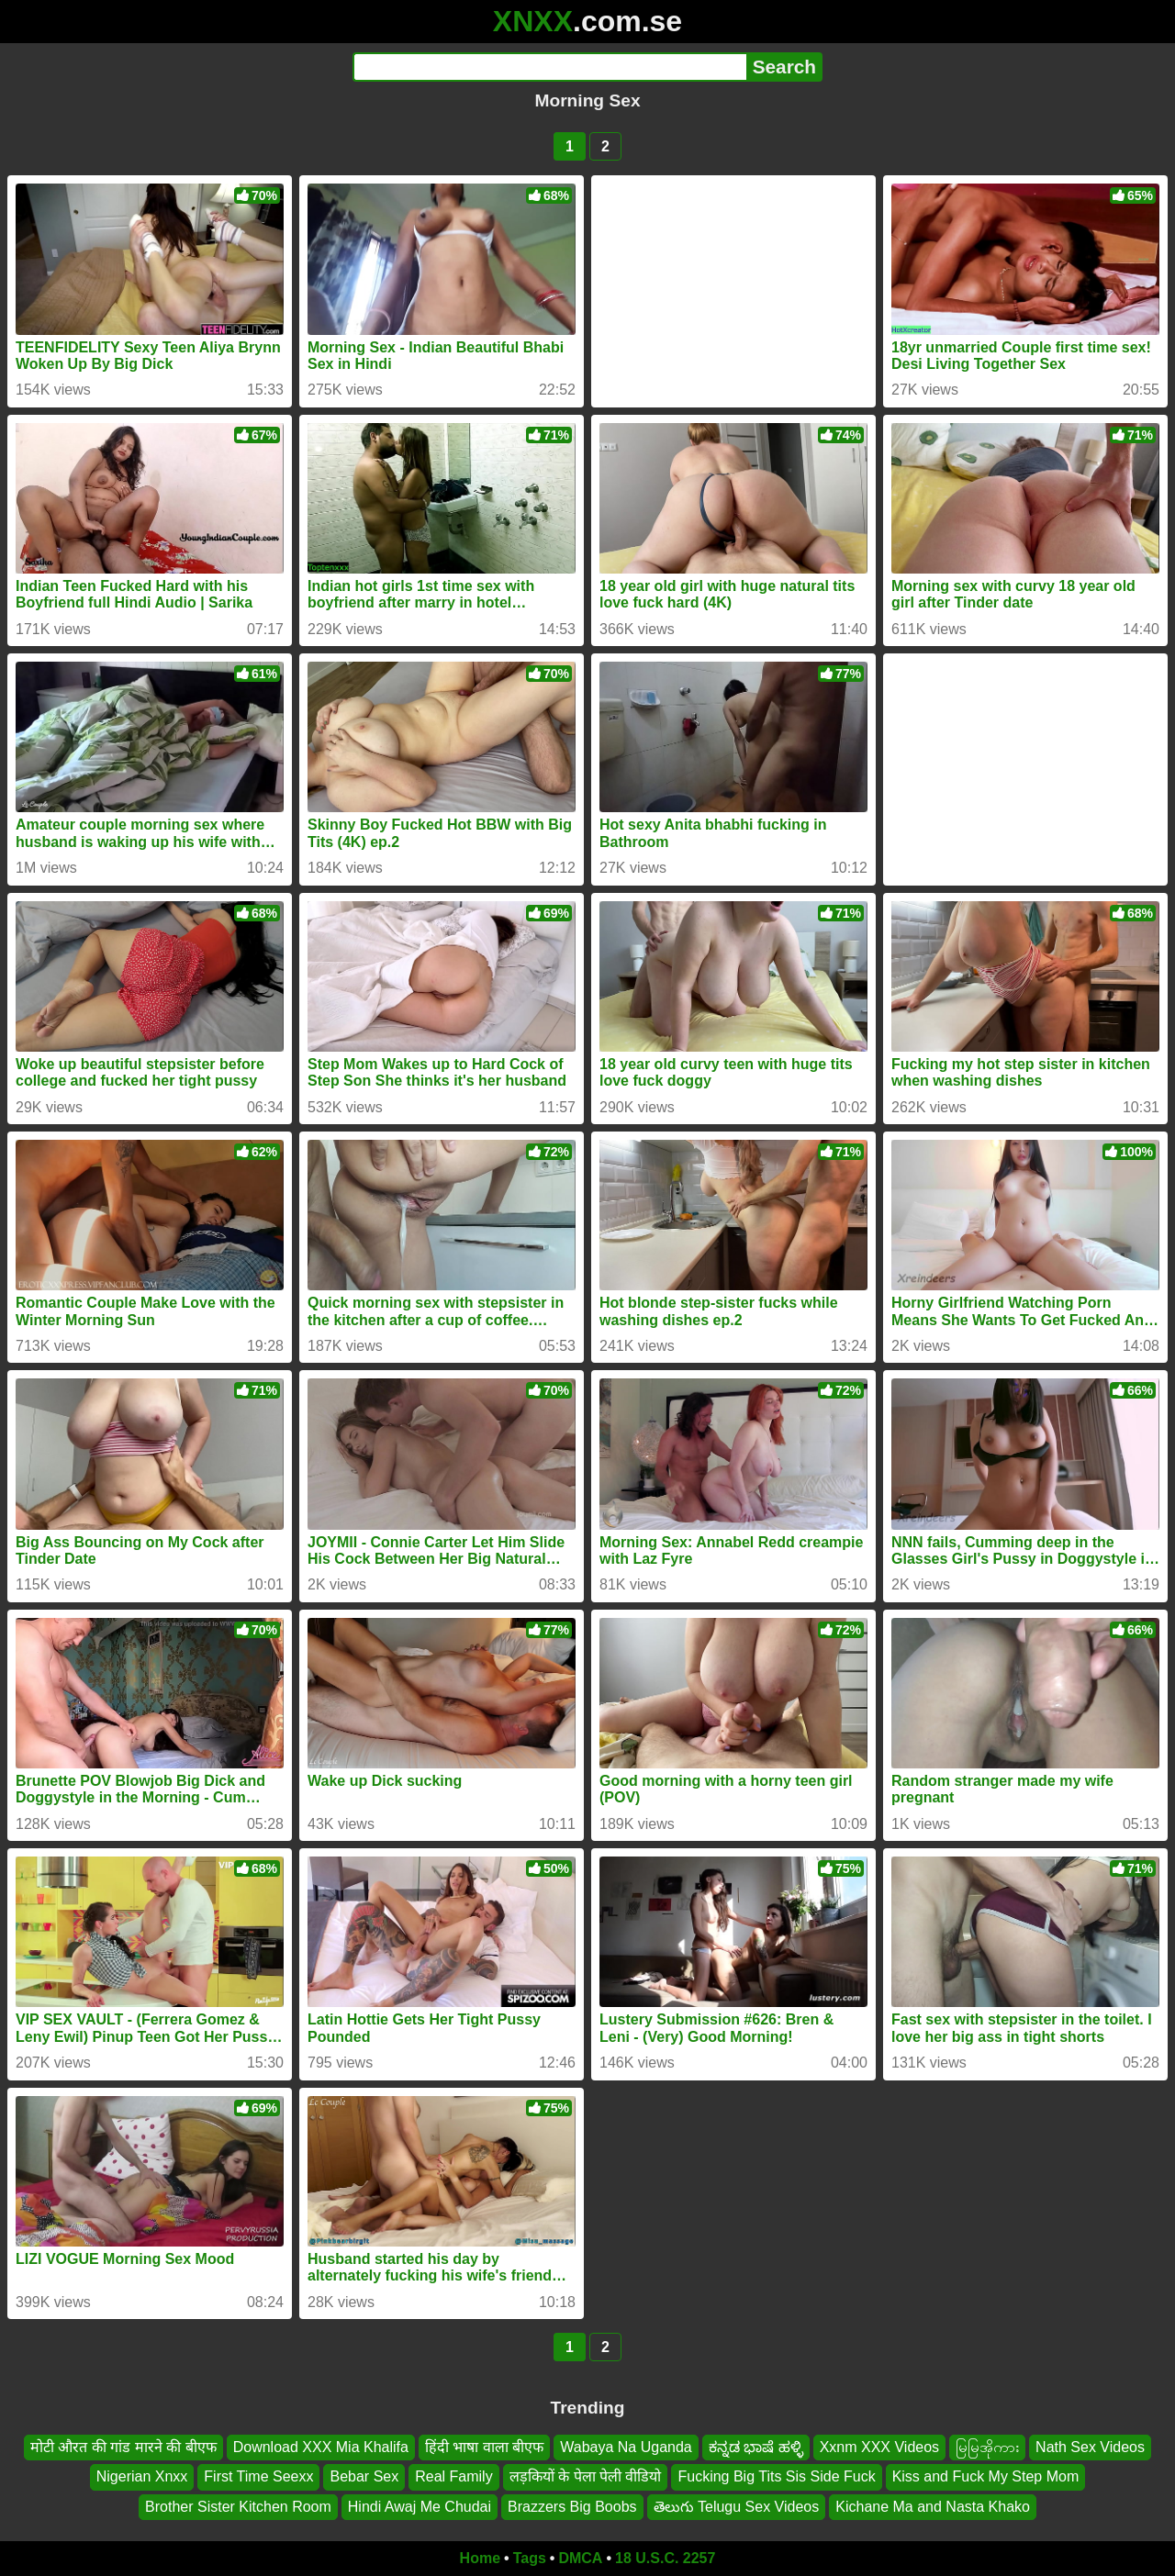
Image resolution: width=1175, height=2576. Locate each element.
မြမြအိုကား (987, 2447)
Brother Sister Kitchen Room (238, 2507)
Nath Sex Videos (1090, 2447)
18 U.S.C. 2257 (665, 2558)
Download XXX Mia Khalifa (320, 2447)
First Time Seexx (258, 2477)
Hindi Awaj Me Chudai (419, 2507)
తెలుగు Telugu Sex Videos (737, 2507)
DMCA (580, 2558)
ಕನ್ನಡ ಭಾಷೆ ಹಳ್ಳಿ (756, 2447)
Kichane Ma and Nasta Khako (932, 2507)
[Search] (549, 67)
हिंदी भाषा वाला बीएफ (484, 2447)
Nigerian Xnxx (142, 2477)
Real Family (453, 2477)
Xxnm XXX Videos (879, 2447)
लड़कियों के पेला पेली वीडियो (585, 2477)
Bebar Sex (364, 2477)
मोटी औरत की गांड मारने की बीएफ (123, 2447)
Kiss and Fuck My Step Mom (986, 2477)
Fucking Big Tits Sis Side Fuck (776, 2477)
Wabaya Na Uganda (626, 2447)
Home (480, 2558)
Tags (529, 2558)
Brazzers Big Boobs (572, 2507)
